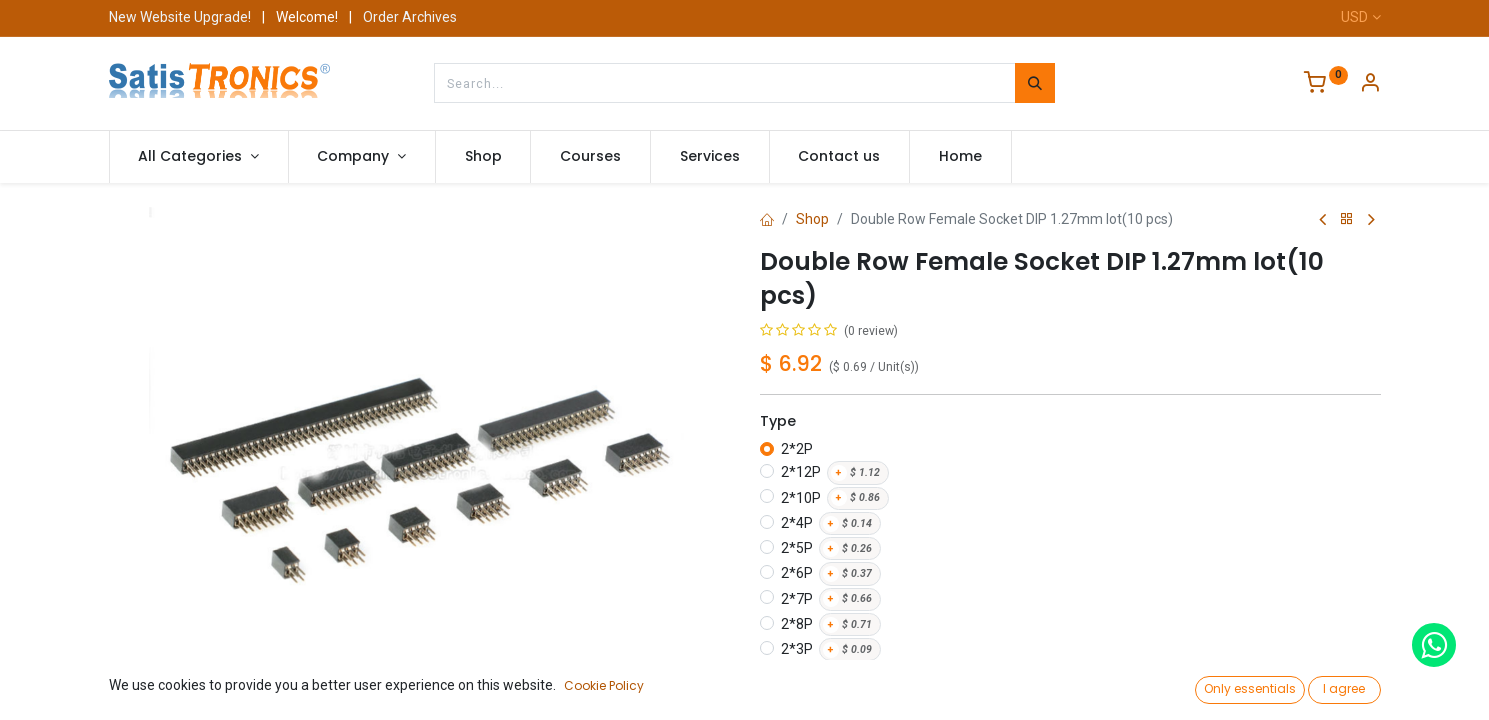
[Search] (1035, 83)
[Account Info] (1370, 85)
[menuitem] (483, 157)
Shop (812, 219)
